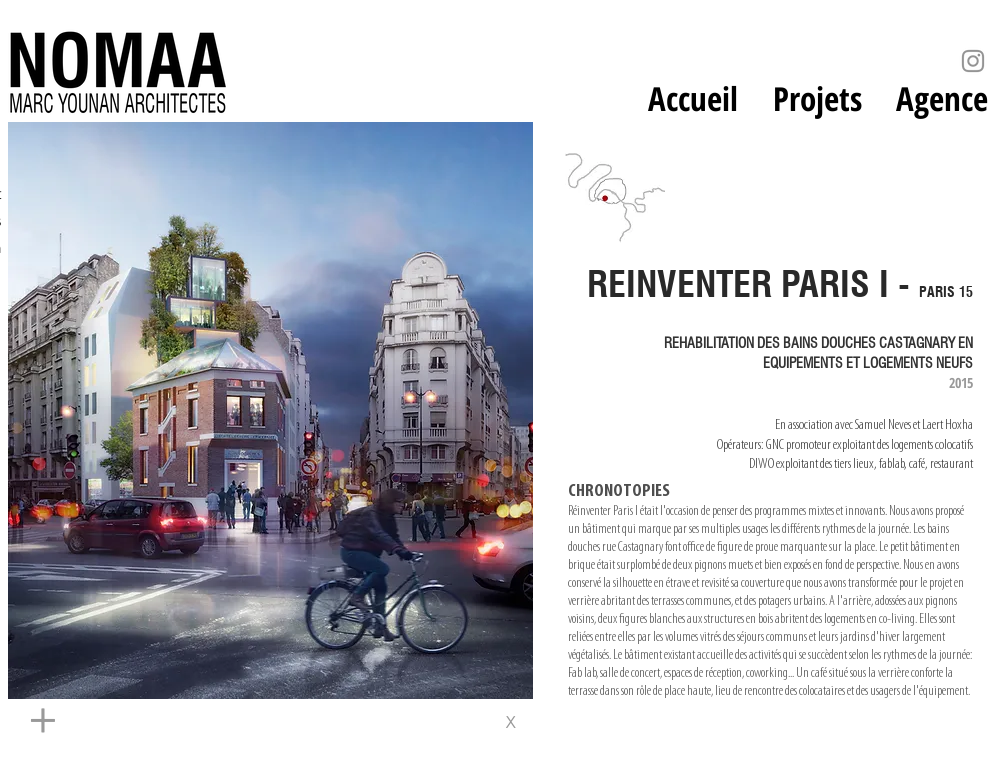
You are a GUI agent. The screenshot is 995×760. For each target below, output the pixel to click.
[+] (218, 722)
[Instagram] (973, 61)
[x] (509, 722)
